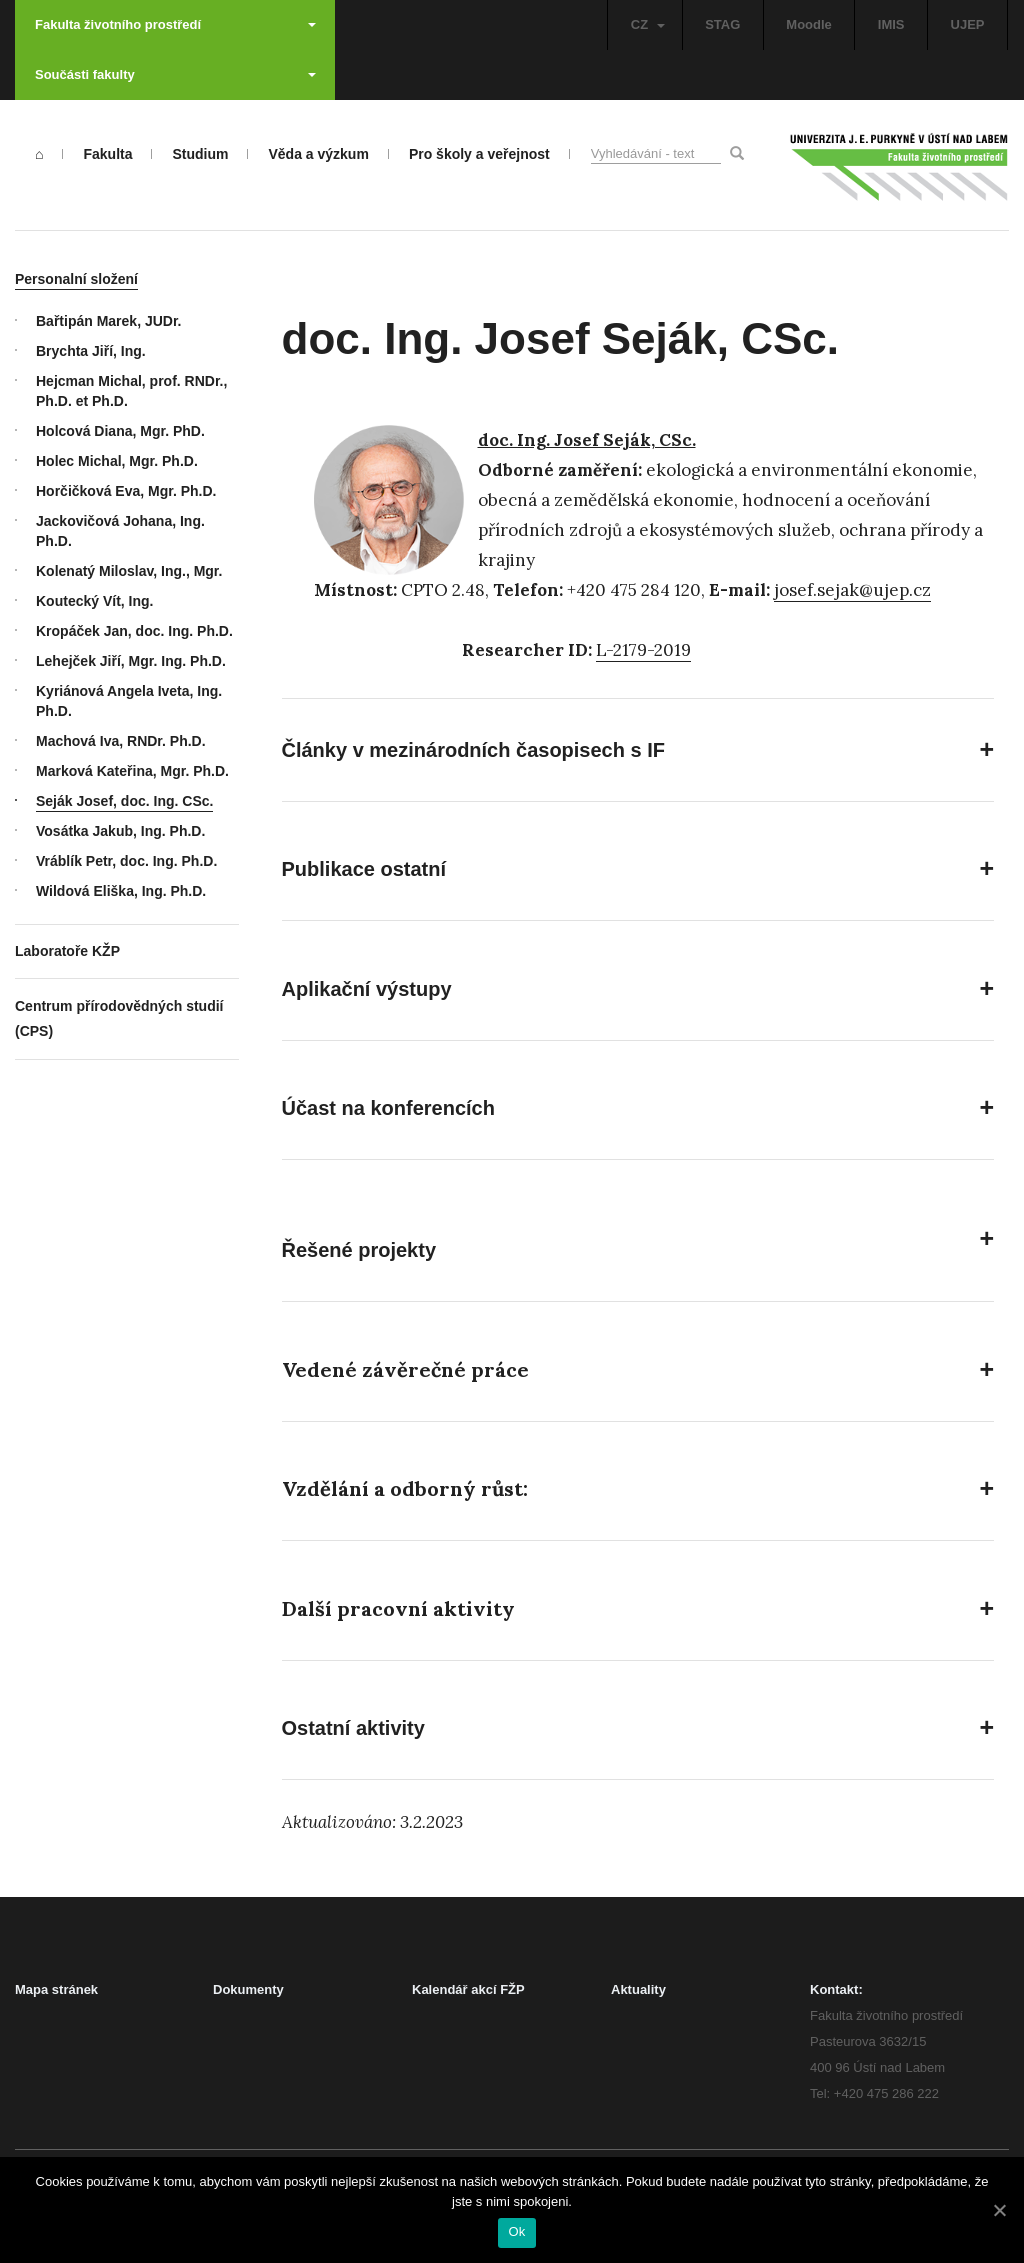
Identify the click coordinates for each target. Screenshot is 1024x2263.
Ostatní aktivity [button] (353, 1728)
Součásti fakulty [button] (175, 74)
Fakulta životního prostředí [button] (175, 24)
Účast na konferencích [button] (388, 1108)
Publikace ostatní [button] (364, 869)
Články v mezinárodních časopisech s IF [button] (473, 750)
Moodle (809, 24)
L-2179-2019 (643, 650)
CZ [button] (648, 24)
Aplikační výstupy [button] (367, 989)
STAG (722, 24)
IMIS (891, 24)
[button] (638, 1370)
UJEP (968, 24)
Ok (516, 2231)
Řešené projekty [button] (359, 1250)
